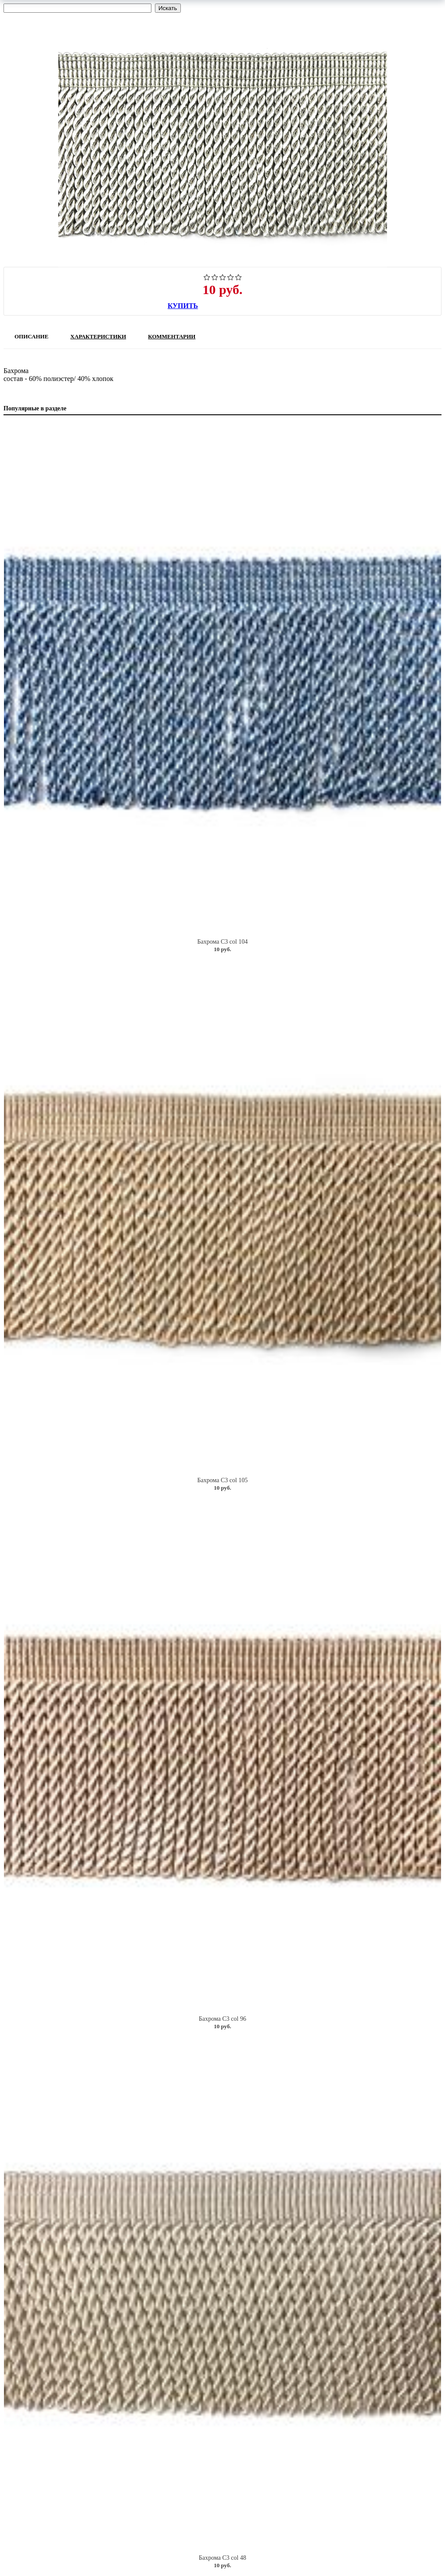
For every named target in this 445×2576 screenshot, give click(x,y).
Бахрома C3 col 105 (222, 1480)
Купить (183, 305)
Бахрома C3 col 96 (222, 2019)
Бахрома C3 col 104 (222, 941)
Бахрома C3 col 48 (222, 2557)
